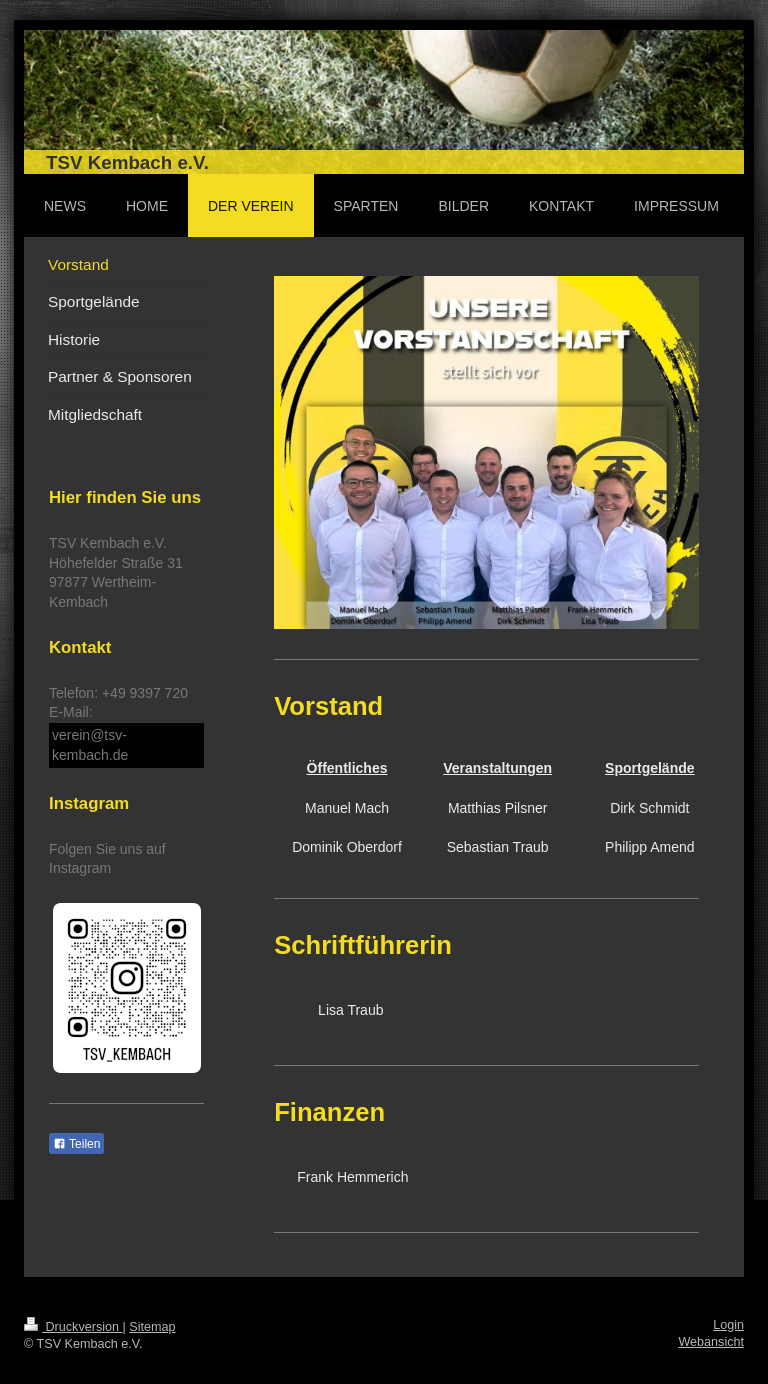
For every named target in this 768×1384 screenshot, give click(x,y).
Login (728, 1325)
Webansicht (711, 1342)
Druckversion (73, 1327)
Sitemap (152, 1327)
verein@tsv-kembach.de (90, 745)
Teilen (76, 1144)
